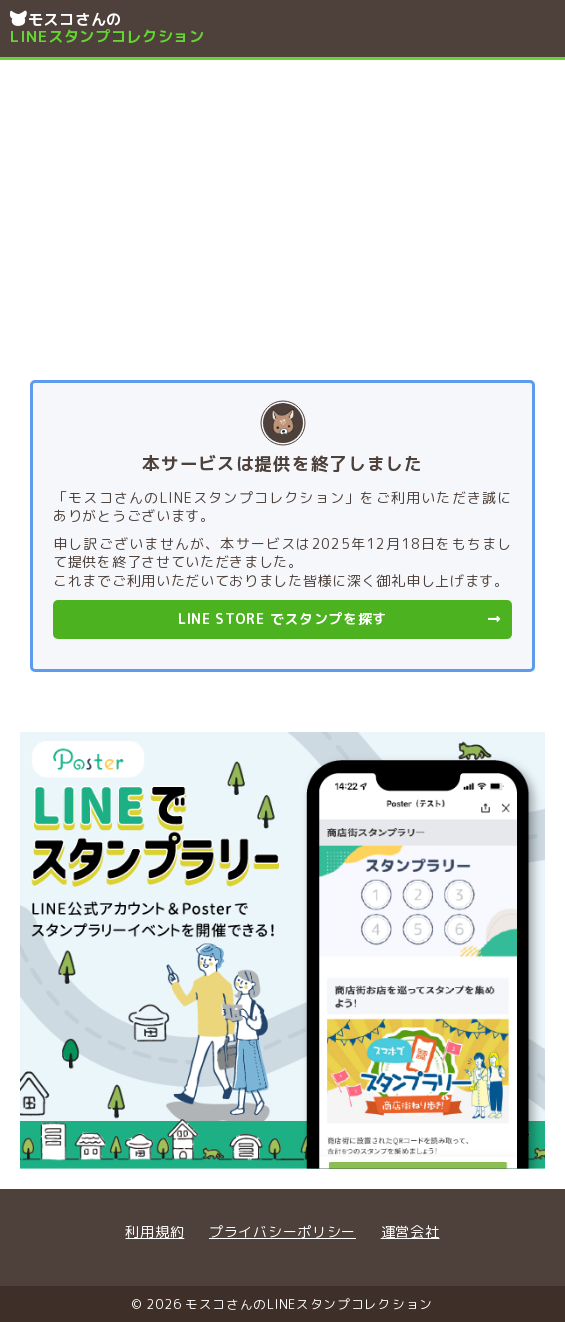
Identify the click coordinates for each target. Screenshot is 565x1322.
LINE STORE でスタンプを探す (339, 618)
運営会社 (410, 1231)
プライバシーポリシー (282, 1231)
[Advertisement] (282, 210)
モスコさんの (169, 28)
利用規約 (154, 1231)
